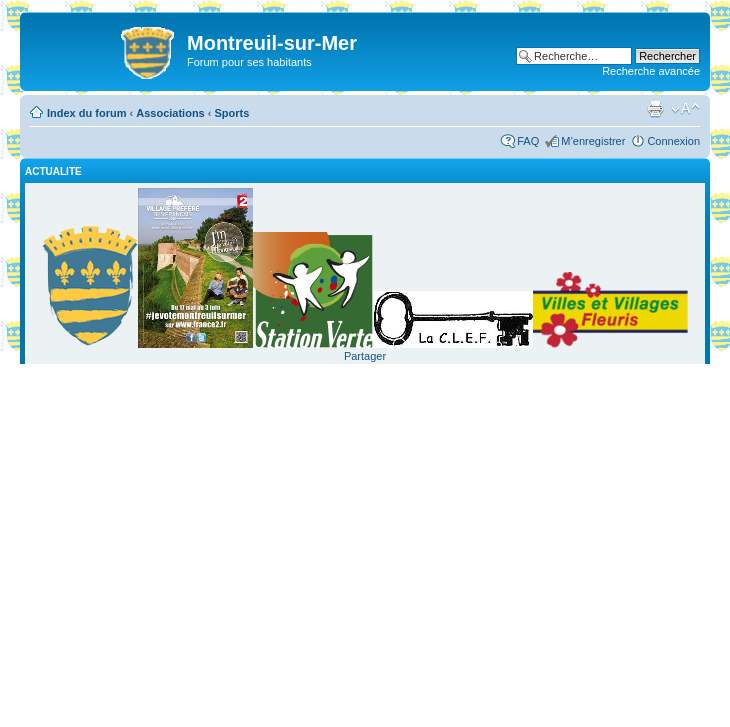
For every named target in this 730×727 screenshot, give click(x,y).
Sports (232, 113)
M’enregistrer (593, 141)
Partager (365, 356)
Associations (170, 113)
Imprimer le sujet (655, 109)
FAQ (528, 141)
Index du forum (86, 113)
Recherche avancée (651, 71)
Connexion (673, 141)
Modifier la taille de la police (685, 109)
